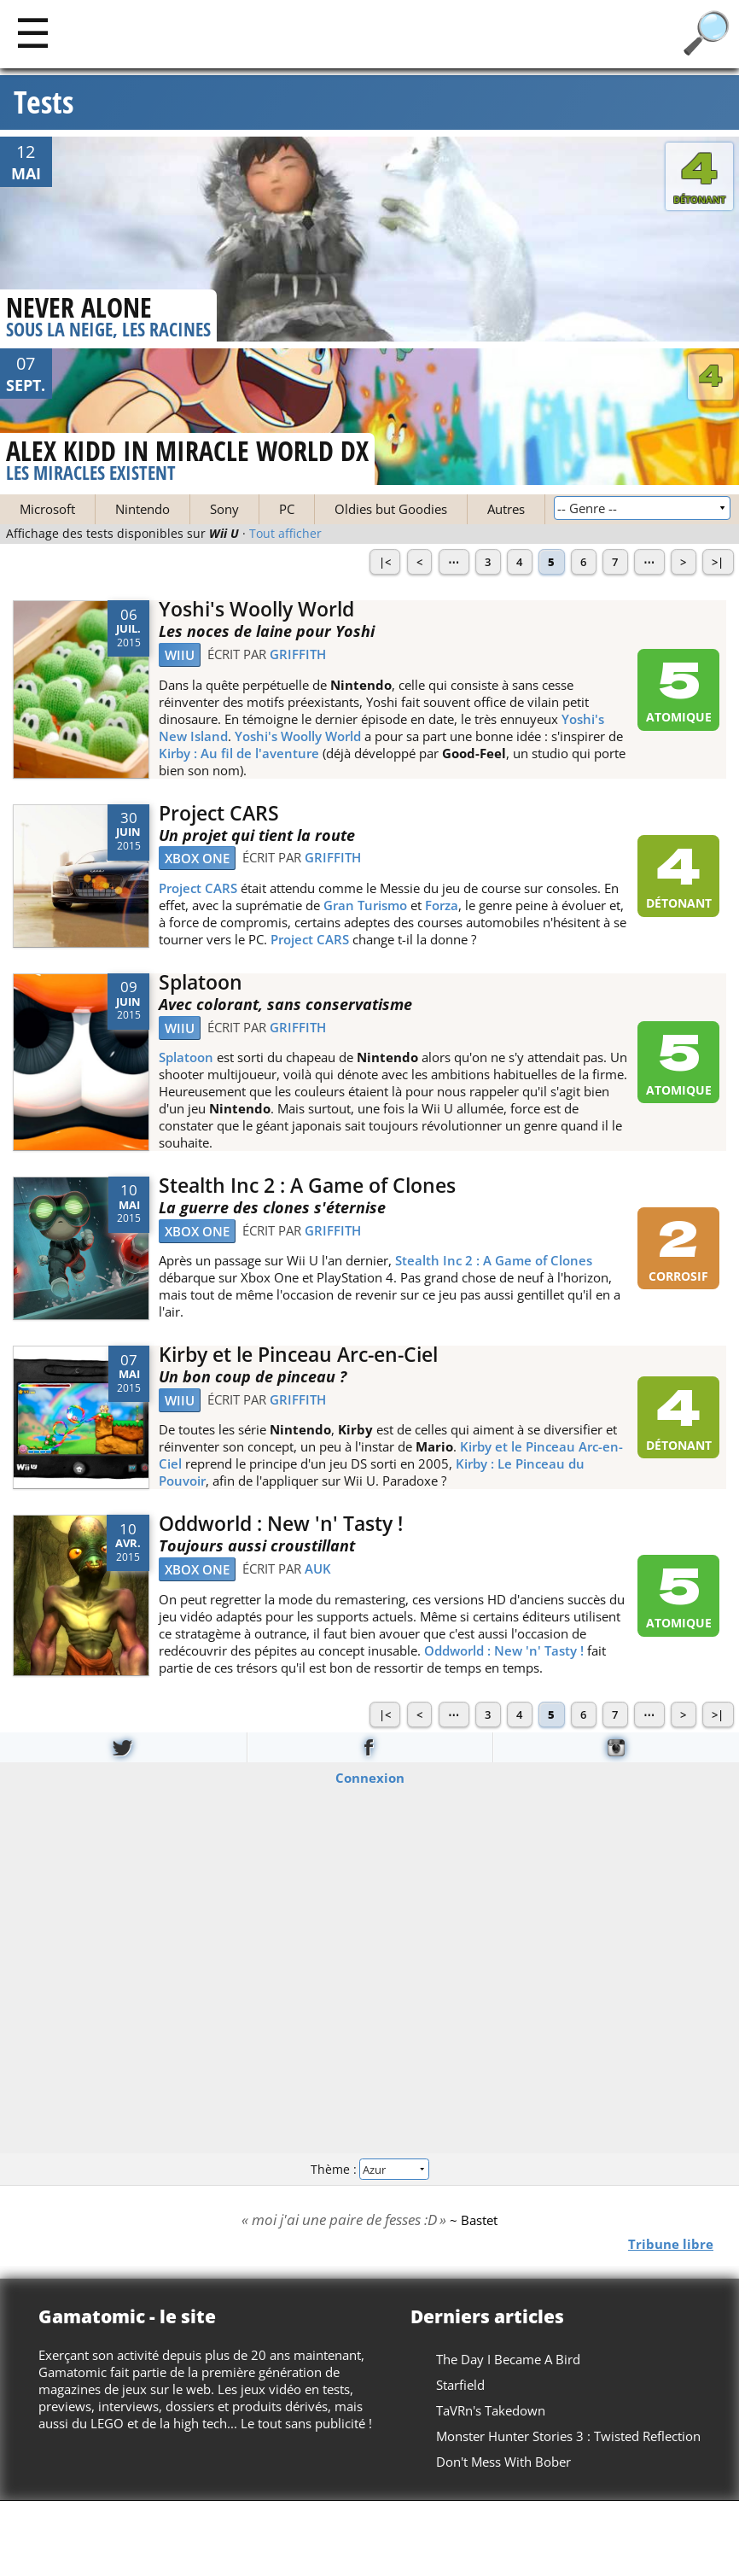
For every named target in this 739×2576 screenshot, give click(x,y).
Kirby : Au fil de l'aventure (239, 753)
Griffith (298, 654)
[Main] (33, 32)
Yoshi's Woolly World (256, 609)
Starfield (460, 2384)
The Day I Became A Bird (508, 2359)
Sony (224, 508)
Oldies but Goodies (391, 508)
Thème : (369, 2168)
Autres (506, 508)
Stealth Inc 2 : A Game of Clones (307, 1185)
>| (718, 562)
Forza (441, 905)
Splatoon (200, 982)
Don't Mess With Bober (503, 2461)
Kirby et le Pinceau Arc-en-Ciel (298, 1354)
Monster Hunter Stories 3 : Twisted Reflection (568, 2436)
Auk (318, 1568)
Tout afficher (285, 533)
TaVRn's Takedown (490, 2410)
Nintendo (142, 508)
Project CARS (219, 813)
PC (286, 508)
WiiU (180, 654)
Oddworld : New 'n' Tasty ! (281, 1523)
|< (385, 562)
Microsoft (47, 508)
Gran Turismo (365, 905)
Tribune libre (670, 2243)
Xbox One (197, 858)
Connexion (369, 1777)
